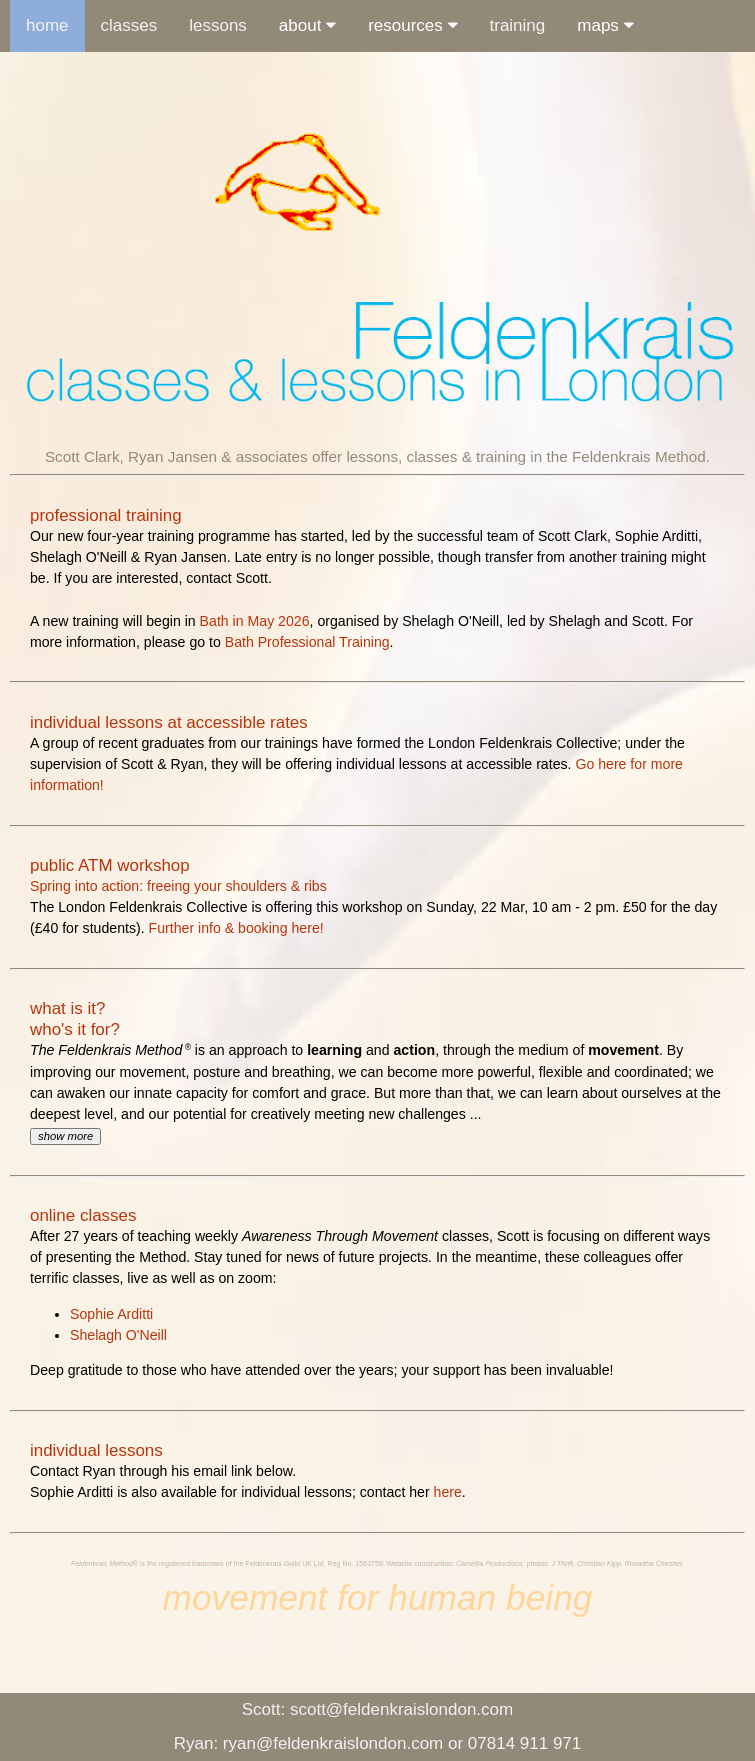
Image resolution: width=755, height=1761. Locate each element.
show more (65, 1136)
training (518, 25)
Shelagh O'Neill (118, 1335)
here (448, 1492)
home (47, 25)
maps (605, 25)
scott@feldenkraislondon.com (377, 1709)
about (307, 25)
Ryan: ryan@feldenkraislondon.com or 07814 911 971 (378, 1743)
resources (412, 25)
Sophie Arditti (111, 1314)
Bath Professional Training (307, 642)
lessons (218, 25)
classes (129, 25)
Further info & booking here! (236, 928)
